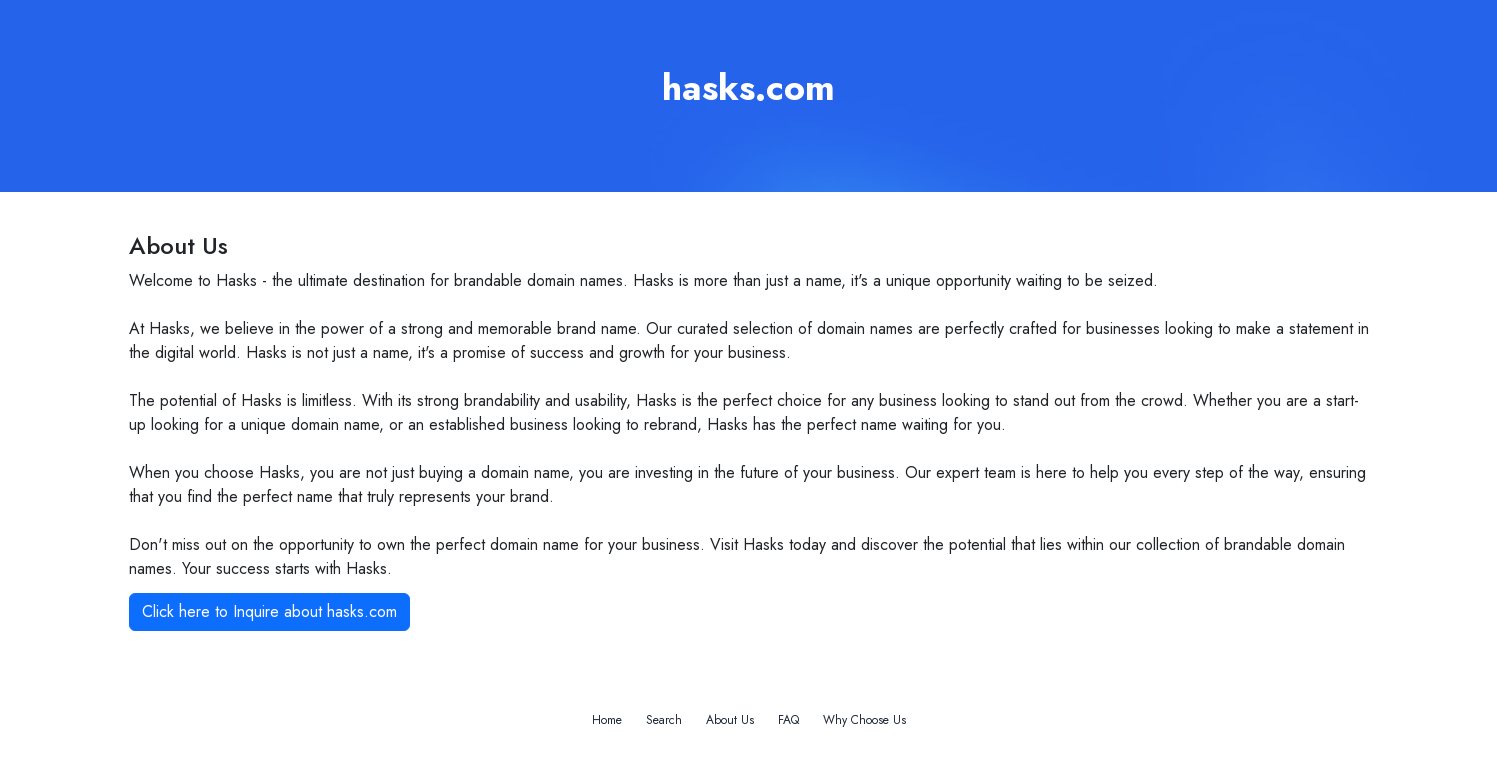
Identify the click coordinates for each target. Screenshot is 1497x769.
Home (607, 720)
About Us (730, 720)
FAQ (788, 720)
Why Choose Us (864, 720)
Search (664, 720)
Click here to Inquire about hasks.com (269, 611)
